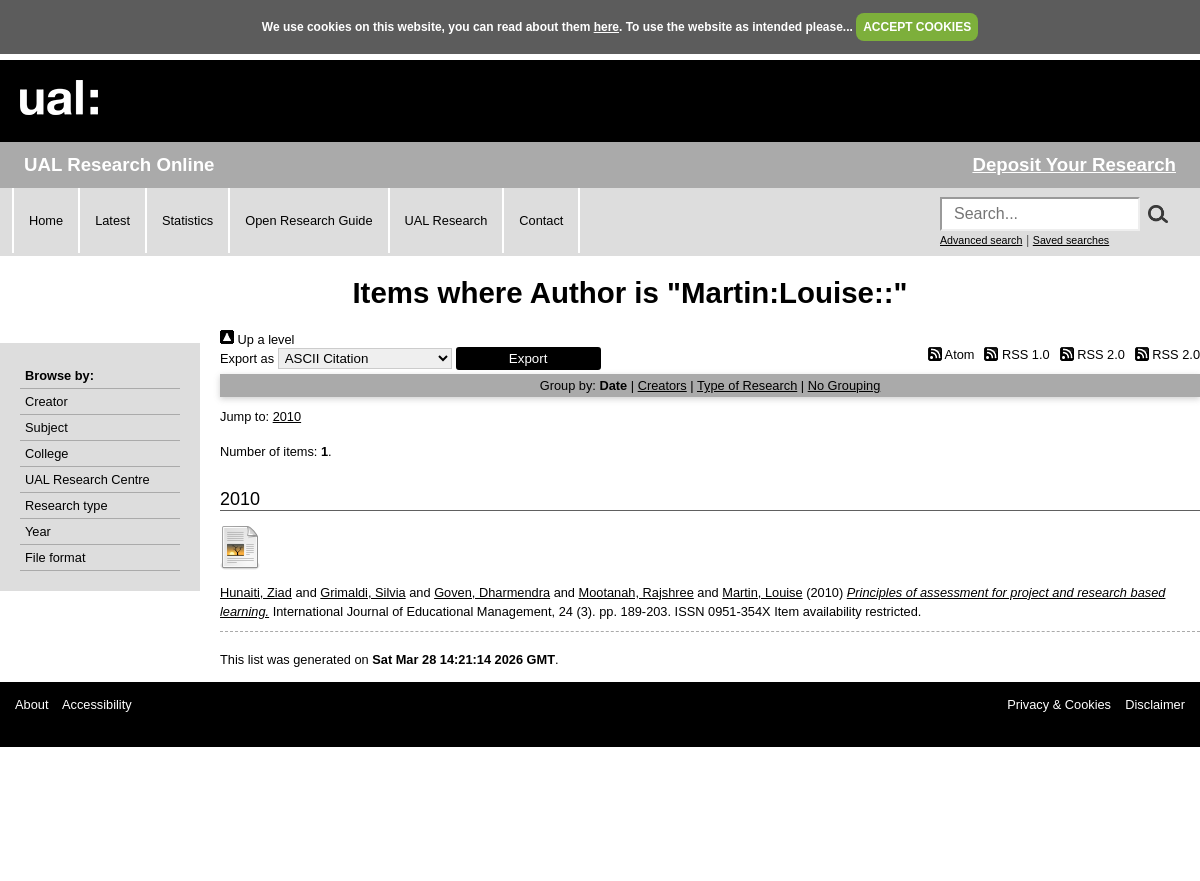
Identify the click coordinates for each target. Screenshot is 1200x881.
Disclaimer (1155, 704)
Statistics (187, 220)
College (46, 453)
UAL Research (446, 220)
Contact (541, 220)
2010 (287, 416)
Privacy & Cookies (1059, 704)
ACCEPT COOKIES (917, 27)
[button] (528, 358)
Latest (112, 220)
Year (38, 531)
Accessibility (97, 704)
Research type (66, 505)
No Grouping (844, 385)
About (31, 704)
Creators (662, 385)
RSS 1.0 (1014, 354)
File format (55, 557)
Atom (947, 354)
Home (46, 220)
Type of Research (747, 385)
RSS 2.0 (1089, 354)
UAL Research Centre (87, 479)
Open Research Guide (308, 220)
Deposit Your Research (1074, 164)
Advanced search (981, 240)
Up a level (257, 339)
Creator (46, 401)
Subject (46, 427)
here (606, 27)
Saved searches (1071, 240)
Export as (247, 358)
